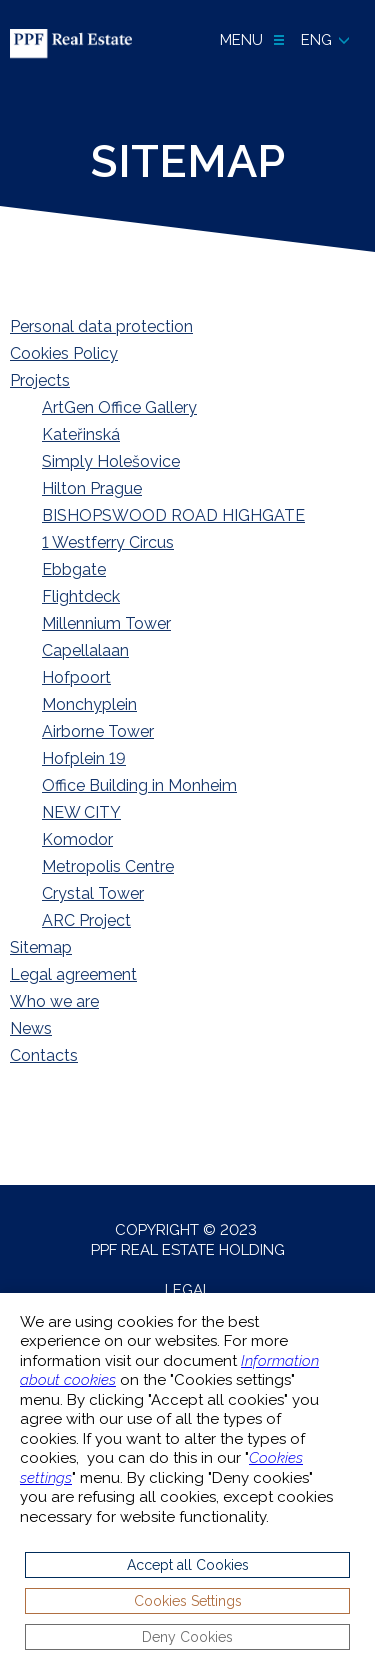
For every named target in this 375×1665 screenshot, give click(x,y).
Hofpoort (76, 677)
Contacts (44, 1055)
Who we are (54, 1001)
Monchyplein (89, 704)
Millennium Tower (106, 623)
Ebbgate (74, 569)
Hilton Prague (92, 488)
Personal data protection (101, 326)
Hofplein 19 (84, 758)
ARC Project (86, 920)
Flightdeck (81, 596)
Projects (40, 380)
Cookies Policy (64, 353)
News (31, 1028)
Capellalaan (85, 650)
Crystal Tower (93, 893)
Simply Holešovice (111, 461)
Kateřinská (81, 434)
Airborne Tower (98, 731)
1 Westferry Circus (108, 542)
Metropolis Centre (108, 866)
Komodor (77, 839)
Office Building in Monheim (139, 785)
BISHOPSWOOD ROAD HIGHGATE (173, 515)
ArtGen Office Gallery (119, 407)
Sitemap (41, 947)
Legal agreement (73, 974)
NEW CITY (81, 812)
